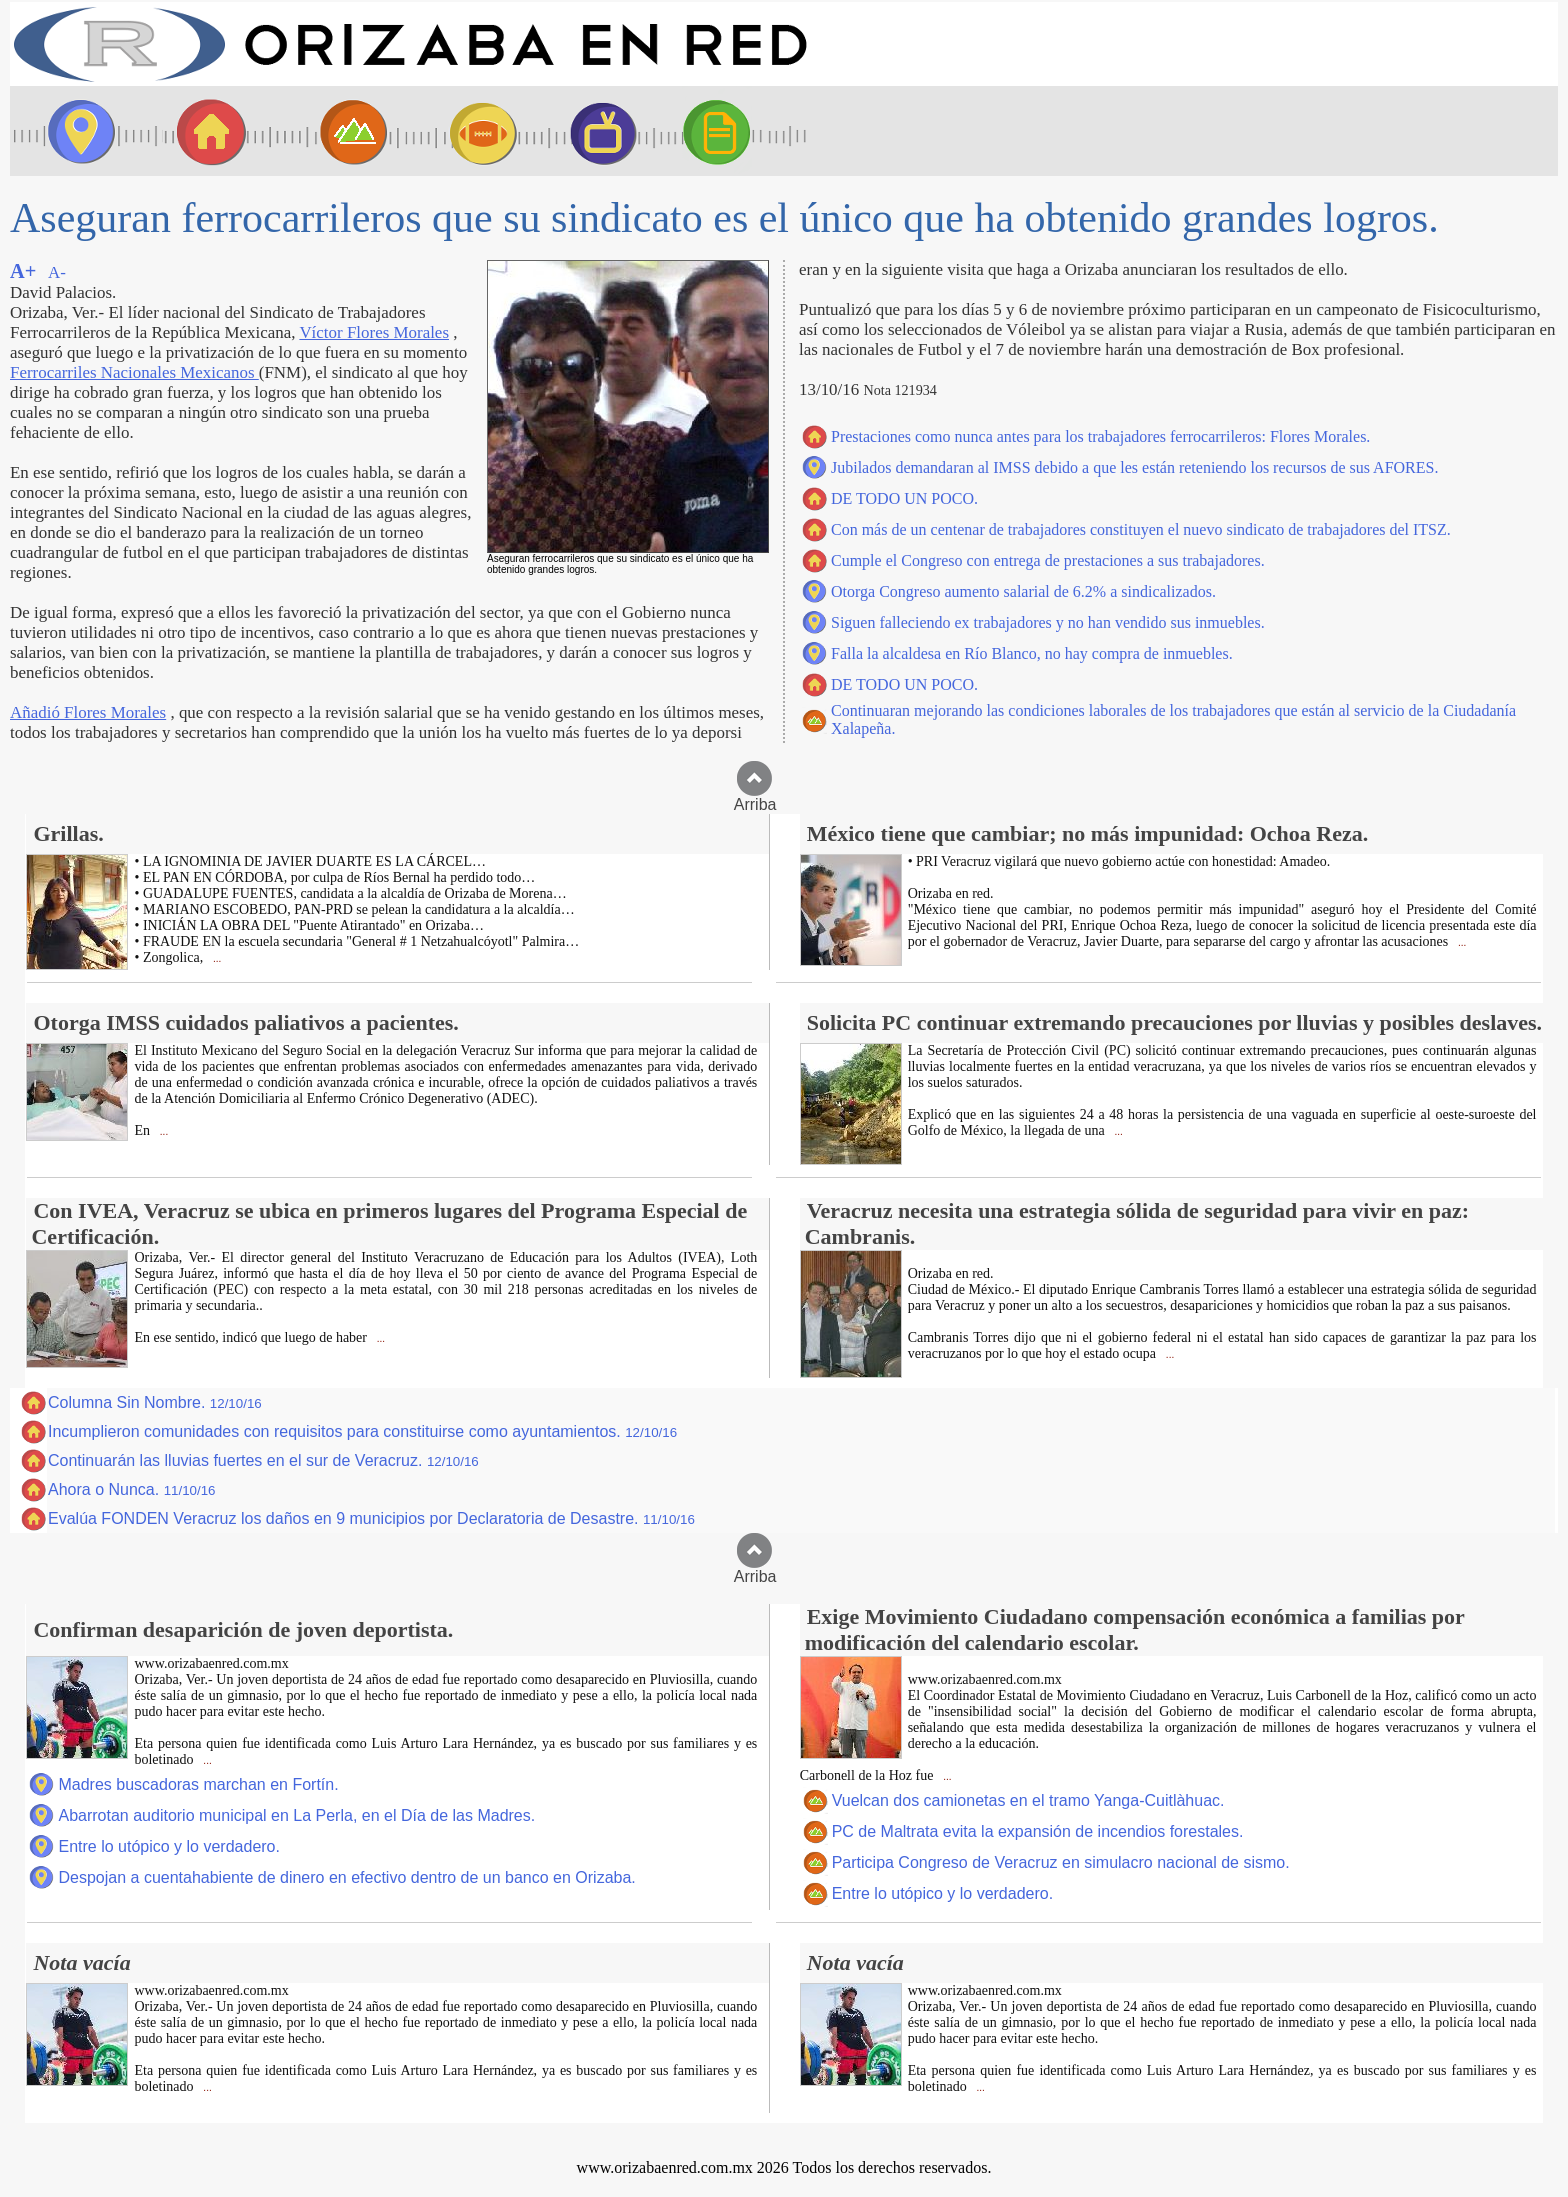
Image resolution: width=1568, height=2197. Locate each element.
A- (57, 272)
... (215, 958)
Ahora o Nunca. (132, 1489)
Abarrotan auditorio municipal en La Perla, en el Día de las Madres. (296, 1815)
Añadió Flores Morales (88, 712)
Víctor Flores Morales (374, 332)
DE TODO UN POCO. (904, 498)
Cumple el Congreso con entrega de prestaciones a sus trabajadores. (1048, 560)
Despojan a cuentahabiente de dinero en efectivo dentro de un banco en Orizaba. (346, 1877)
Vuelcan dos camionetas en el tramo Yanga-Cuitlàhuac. (1028, 1800)
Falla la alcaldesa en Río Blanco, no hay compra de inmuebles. (1032, 653)
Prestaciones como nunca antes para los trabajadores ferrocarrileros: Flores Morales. (1100, 436)
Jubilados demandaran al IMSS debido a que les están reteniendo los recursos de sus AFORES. (1134, 467)
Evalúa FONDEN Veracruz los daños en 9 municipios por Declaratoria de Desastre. (371, 1518)
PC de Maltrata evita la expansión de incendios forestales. (1038, 1831)
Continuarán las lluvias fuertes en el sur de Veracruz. (263, 1460)
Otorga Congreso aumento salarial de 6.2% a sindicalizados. (1023, 591)
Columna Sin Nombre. (155, 1402)
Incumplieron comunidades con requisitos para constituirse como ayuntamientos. (362, 1431)
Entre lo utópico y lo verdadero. (168, 1846)
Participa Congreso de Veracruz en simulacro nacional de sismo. (1061, 1862)
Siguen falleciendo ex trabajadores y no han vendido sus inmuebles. (1048, 622)
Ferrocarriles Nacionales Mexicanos (134, 372)
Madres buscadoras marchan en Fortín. (198, 1784)
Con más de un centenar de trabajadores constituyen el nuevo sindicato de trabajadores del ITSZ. (1141, 529)
